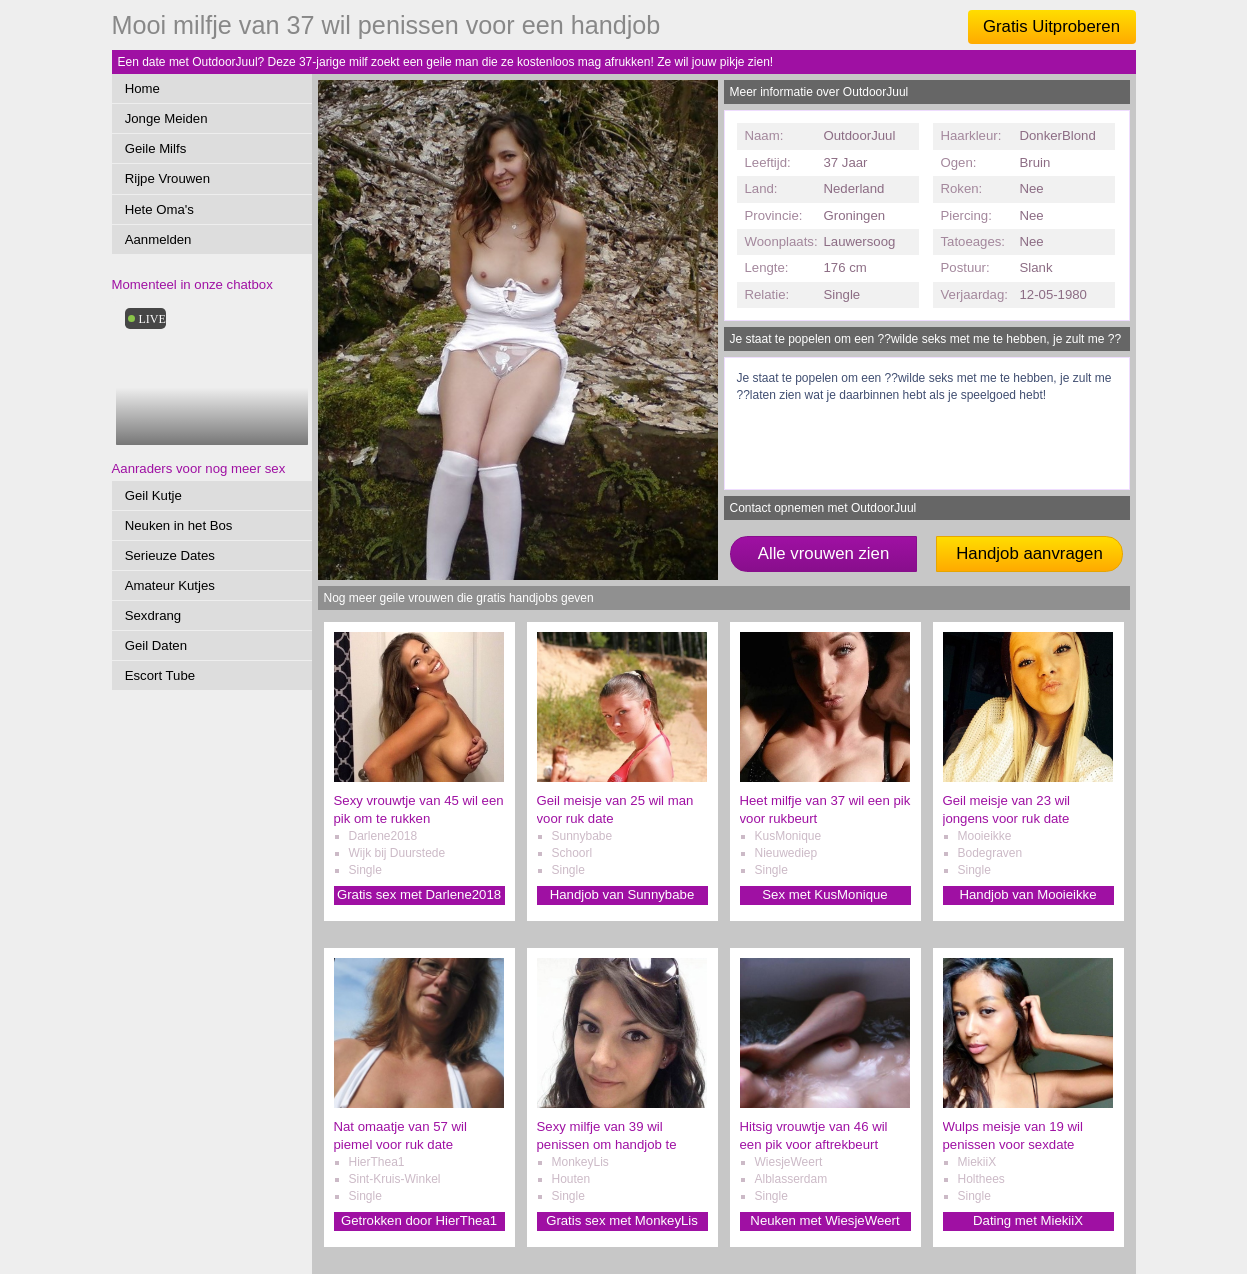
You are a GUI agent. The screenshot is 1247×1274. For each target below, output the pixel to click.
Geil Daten (156, 645)
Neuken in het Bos (179, 525)
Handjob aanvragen (1029, 553)
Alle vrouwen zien (824, 553)
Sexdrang (153, 615)
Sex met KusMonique (824, 894)
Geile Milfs (156, 148)
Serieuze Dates (170, 555)
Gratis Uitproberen (1051, 26)
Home (142, 88)
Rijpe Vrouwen (167, 178)
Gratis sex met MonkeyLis (622, 1220)
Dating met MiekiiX (1028, 1220)
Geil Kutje (153, 495)
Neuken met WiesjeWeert (824, 1220)
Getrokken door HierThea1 (419, 1220)
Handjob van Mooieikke (1027, 894)
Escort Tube (160, 675)
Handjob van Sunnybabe (622, 894)
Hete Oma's (159, 209)
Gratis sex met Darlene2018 (419, 894)
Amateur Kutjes (170, 585)
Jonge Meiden (166, 118)
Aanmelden (158, 239)
